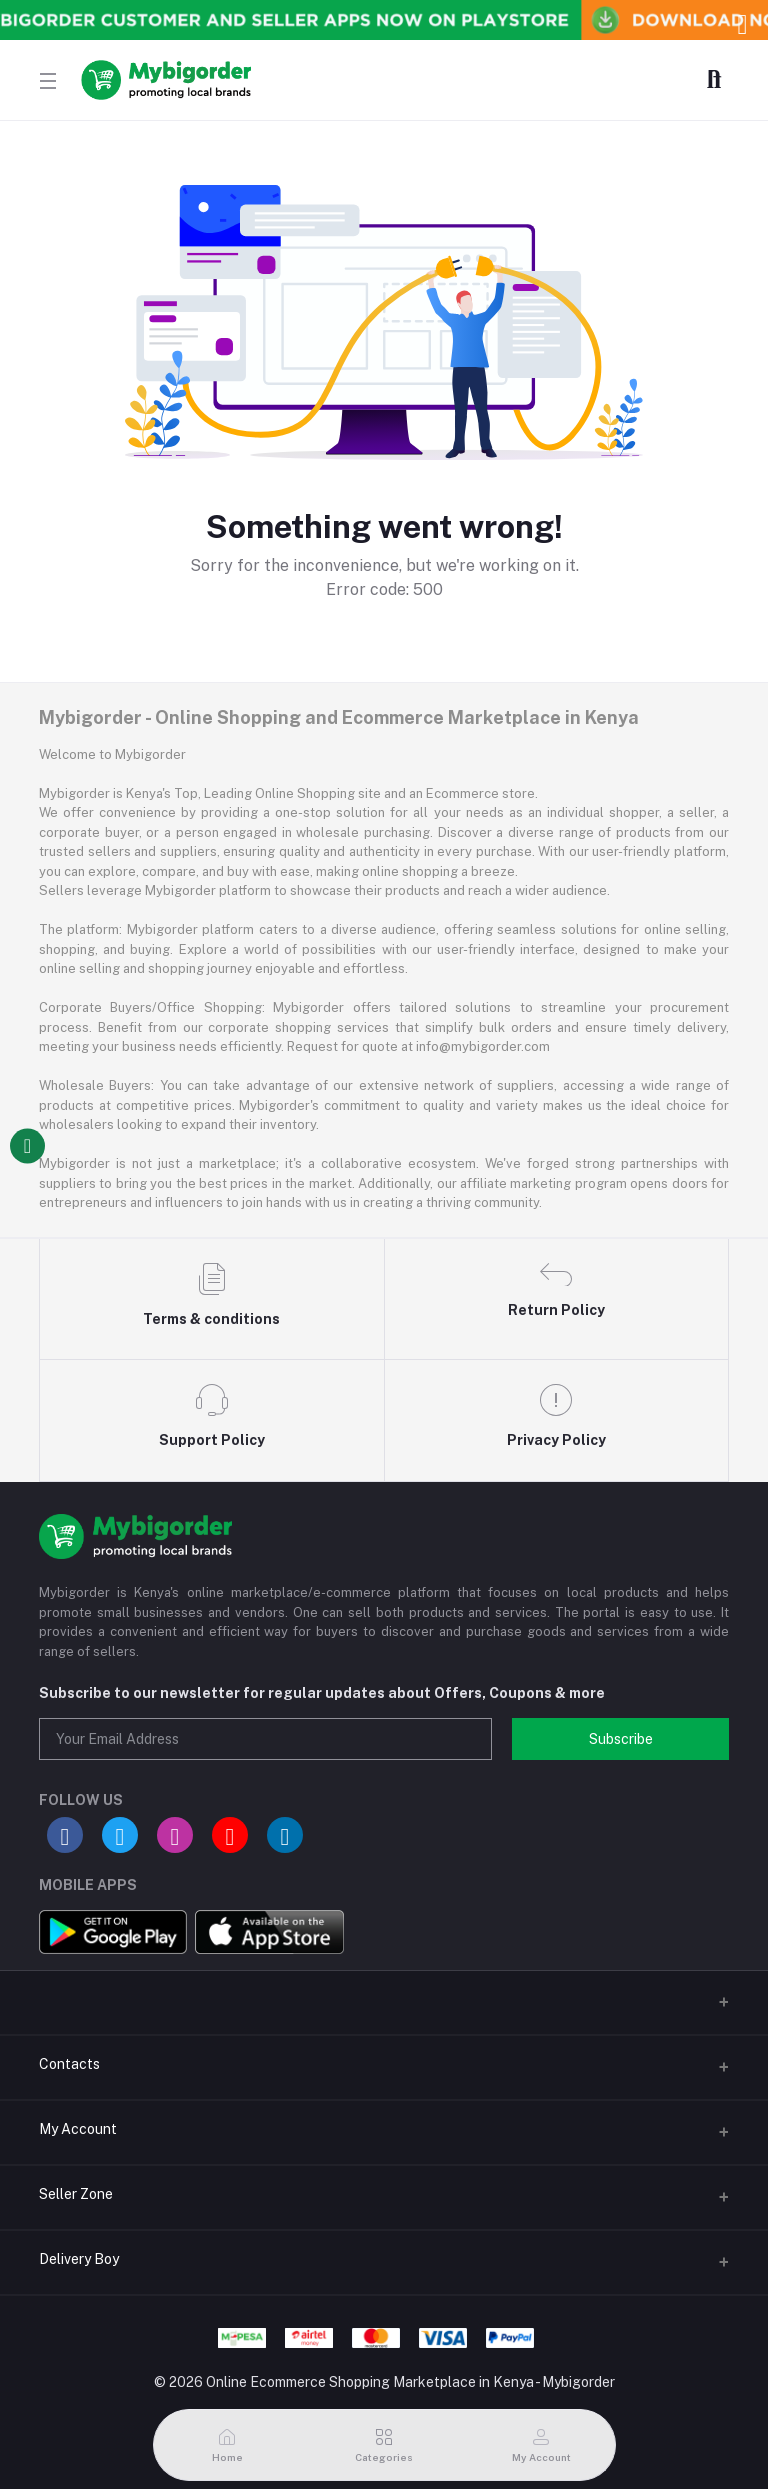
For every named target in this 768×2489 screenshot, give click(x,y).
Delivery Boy (79, 2259)
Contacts (69, 2064)
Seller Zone (76, 2194)
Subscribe (621, 1739)
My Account (78, 2129)
